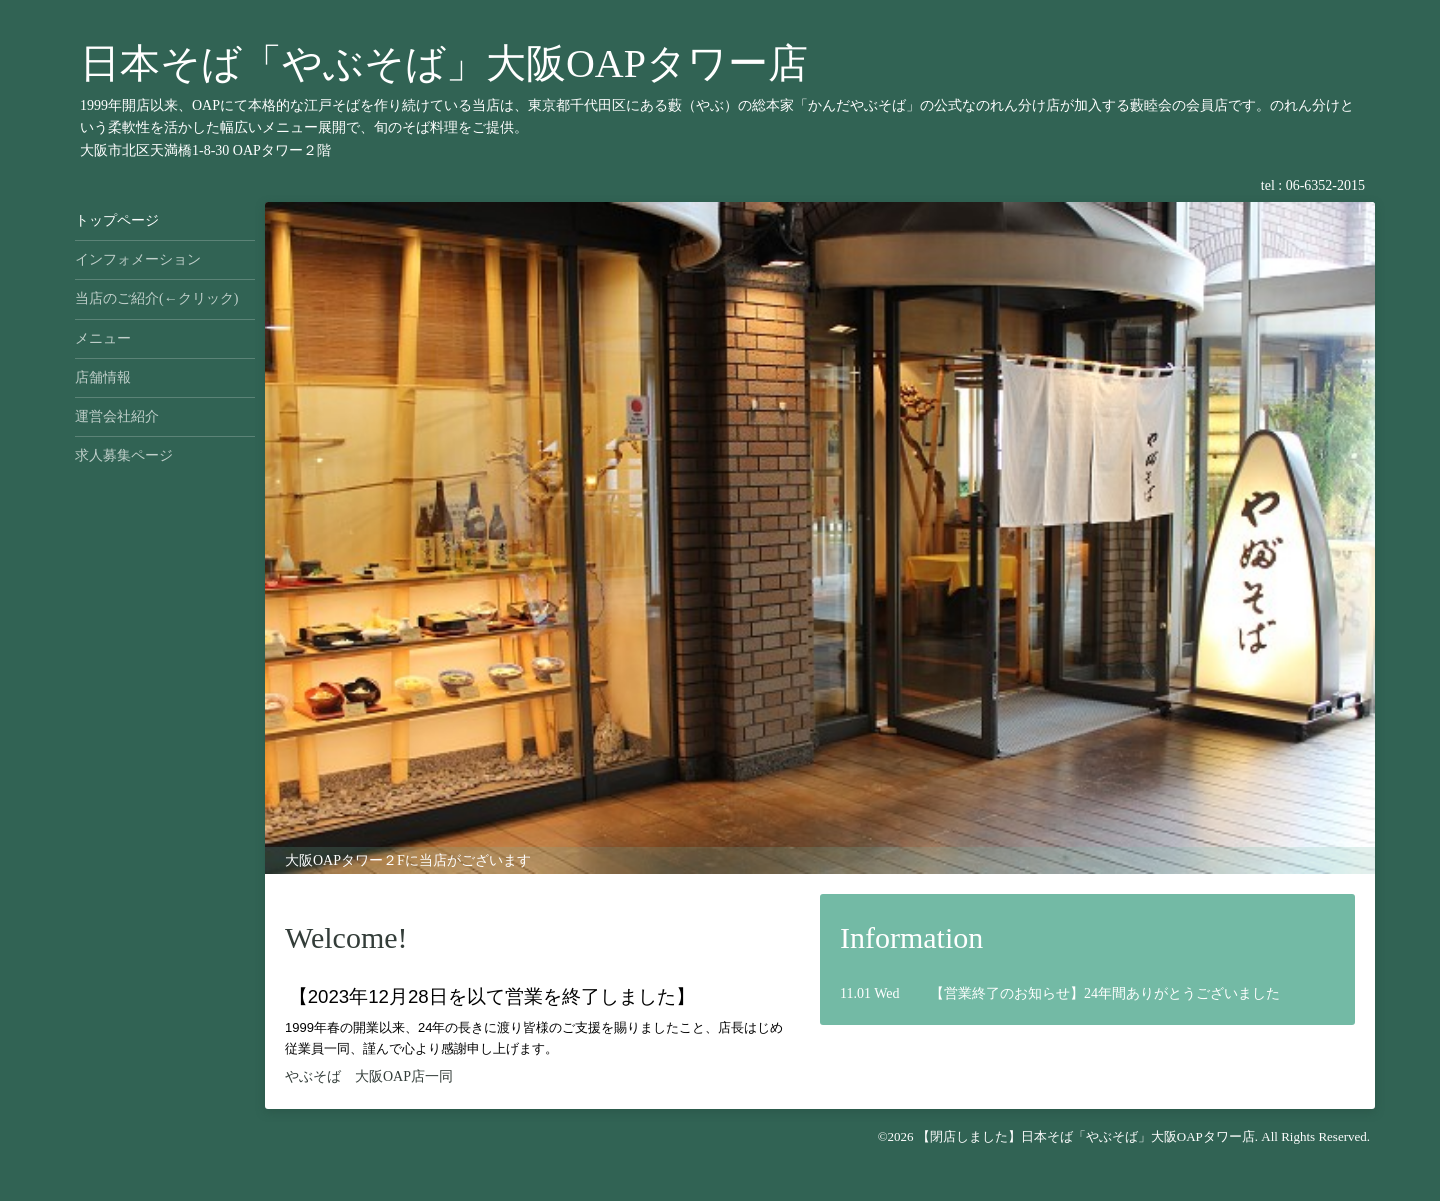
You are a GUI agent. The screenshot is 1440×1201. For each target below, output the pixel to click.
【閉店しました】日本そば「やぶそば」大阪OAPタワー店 (1086, 1136)
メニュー (103, 338)
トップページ (117, 220)
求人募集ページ (124, 455)
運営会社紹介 (117, 416)
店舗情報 (103, 377)
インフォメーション (138, 259)
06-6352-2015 (1325, 185)
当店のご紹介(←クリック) (156, 298)
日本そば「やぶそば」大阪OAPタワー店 (444, 63)
